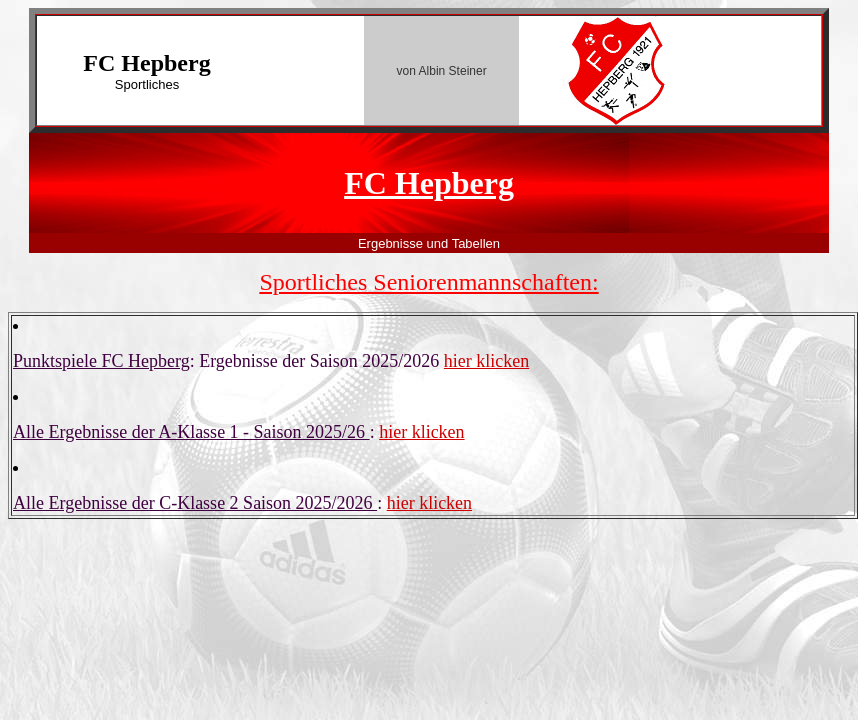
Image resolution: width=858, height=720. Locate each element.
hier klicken (486, 361)
